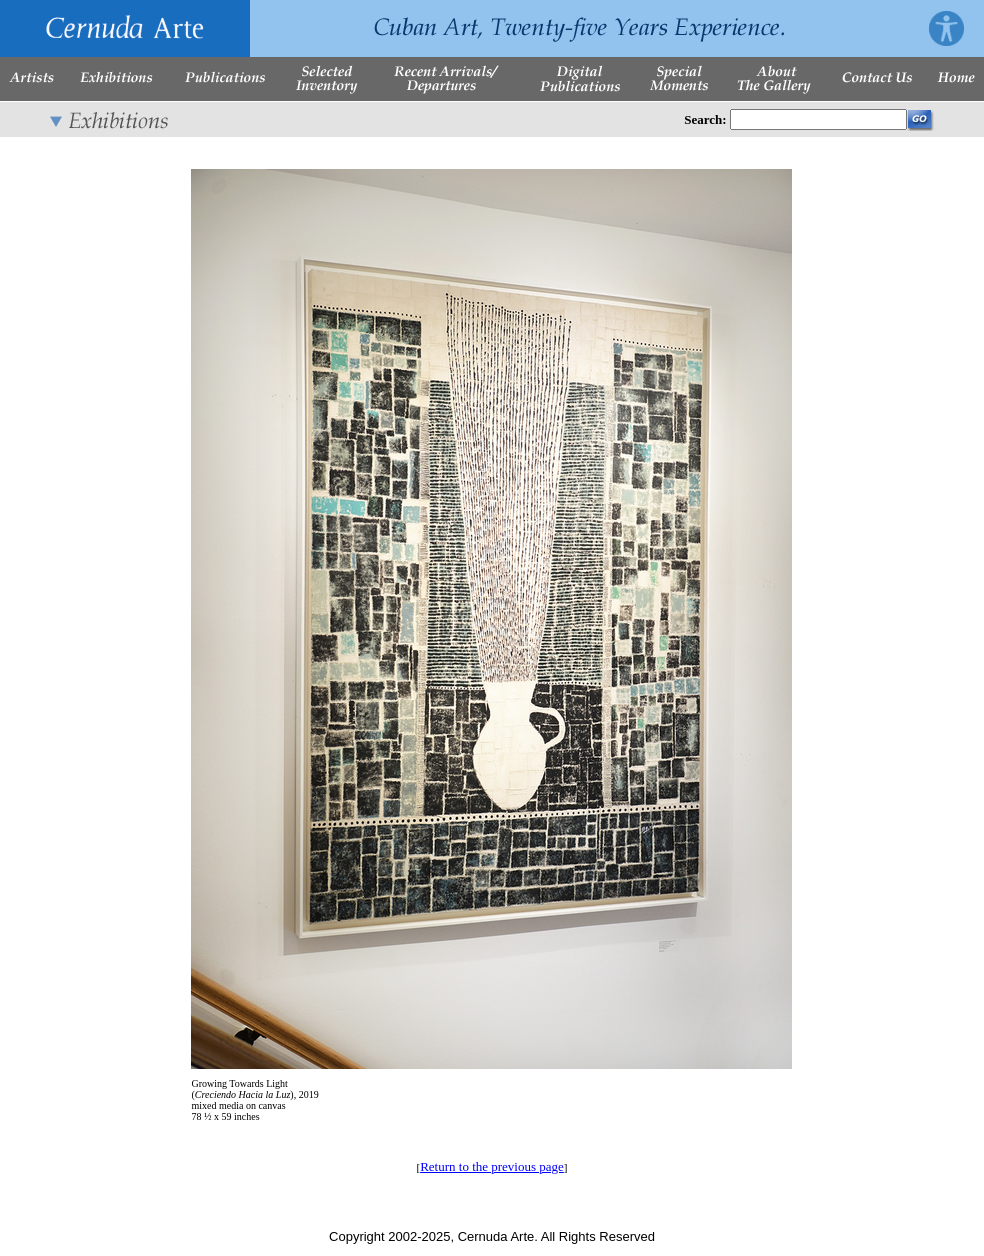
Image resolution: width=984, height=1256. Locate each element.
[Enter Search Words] (818, 119)
